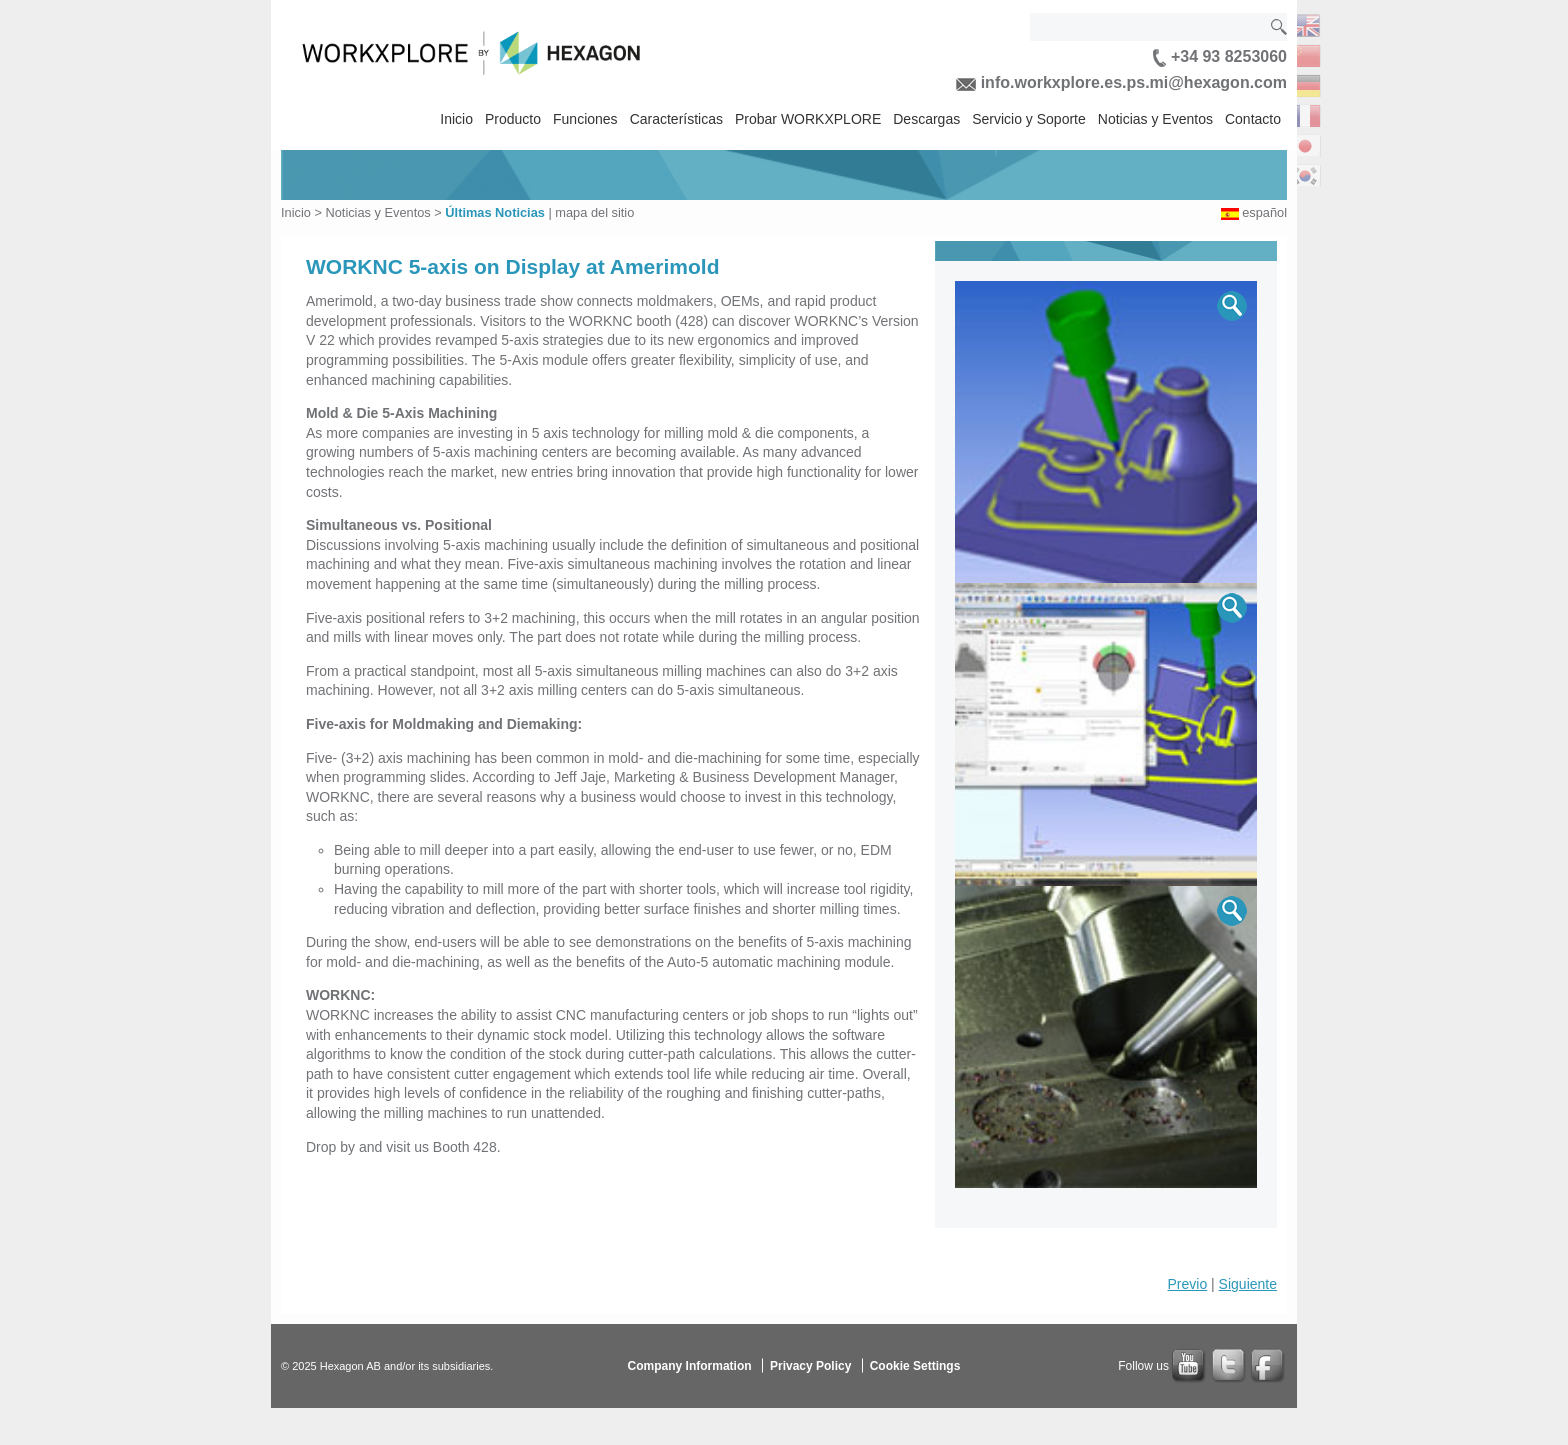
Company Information (690, 1366)
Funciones (585, 119)
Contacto (1253, 119)
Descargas (926, 119)
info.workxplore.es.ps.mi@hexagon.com (1121, 82)
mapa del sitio (594, 212)
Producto (513, 119)
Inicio (456, 119)
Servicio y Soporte (1029, 119)
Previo (1188, 1284)
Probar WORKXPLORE (808, 119)
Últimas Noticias (495, 212)
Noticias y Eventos (1155, 119)
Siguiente (1248, 1284)
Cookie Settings (915, 1366)
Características (676, 119)
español (1264, 212)
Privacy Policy (810, 1366)
